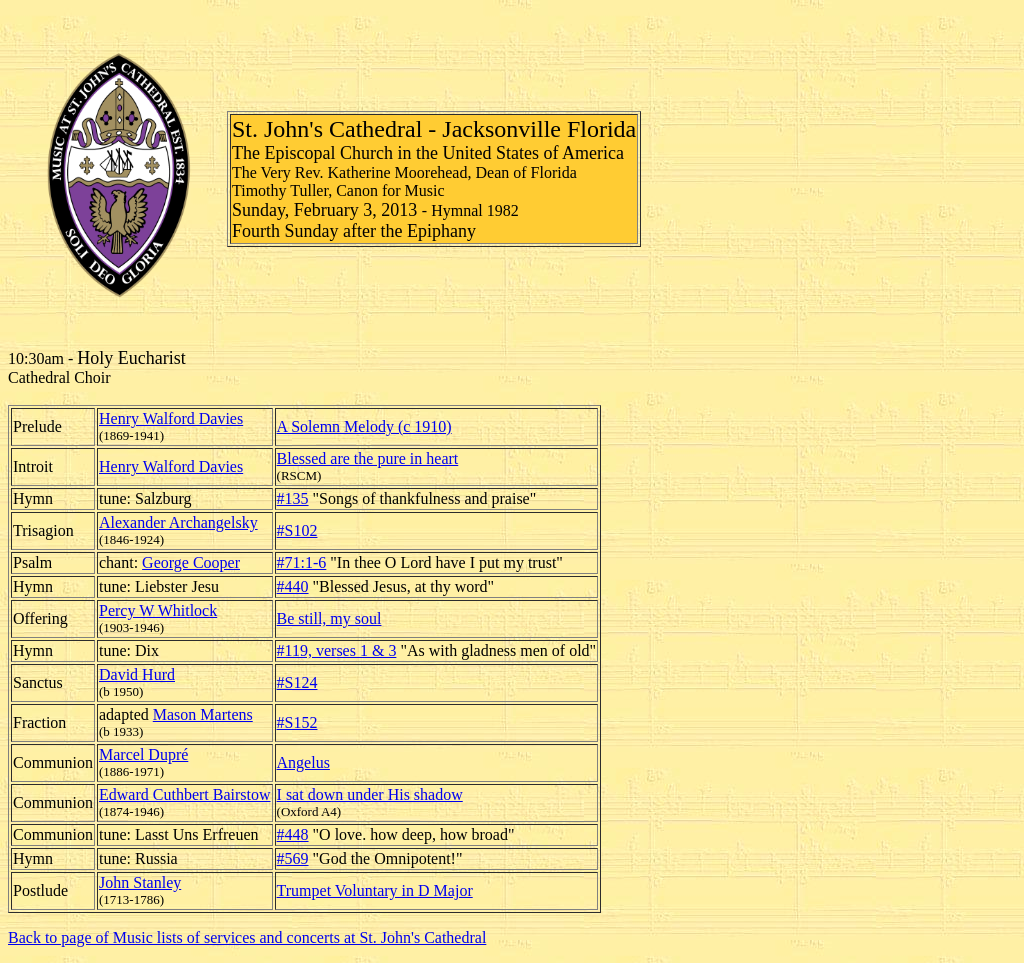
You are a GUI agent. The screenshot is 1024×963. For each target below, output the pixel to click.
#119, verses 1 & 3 (337, 650)
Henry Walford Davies (171, 418)
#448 (293, 834)
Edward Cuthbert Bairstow (185, 794)
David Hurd (137, 674)
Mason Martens (203, 714)
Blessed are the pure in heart (368, 458)
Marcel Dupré (143, 754)
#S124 (297, 682)
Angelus (303, 762)
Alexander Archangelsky (178, 522)
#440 (293, 586)
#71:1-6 (302, 562)
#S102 (297, 530)
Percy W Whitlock (158, 610)
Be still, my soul (329, 618)
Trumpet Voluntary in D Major (375, 890)
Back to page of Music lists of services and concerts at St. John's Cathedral (247, 937)
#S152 (297, 722)
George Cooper (191, 562)
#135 (293, 498)
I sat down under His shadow (370, 794)
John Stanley (140, 882)
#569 (293, 858)
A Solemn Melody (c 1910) (364, 426)
